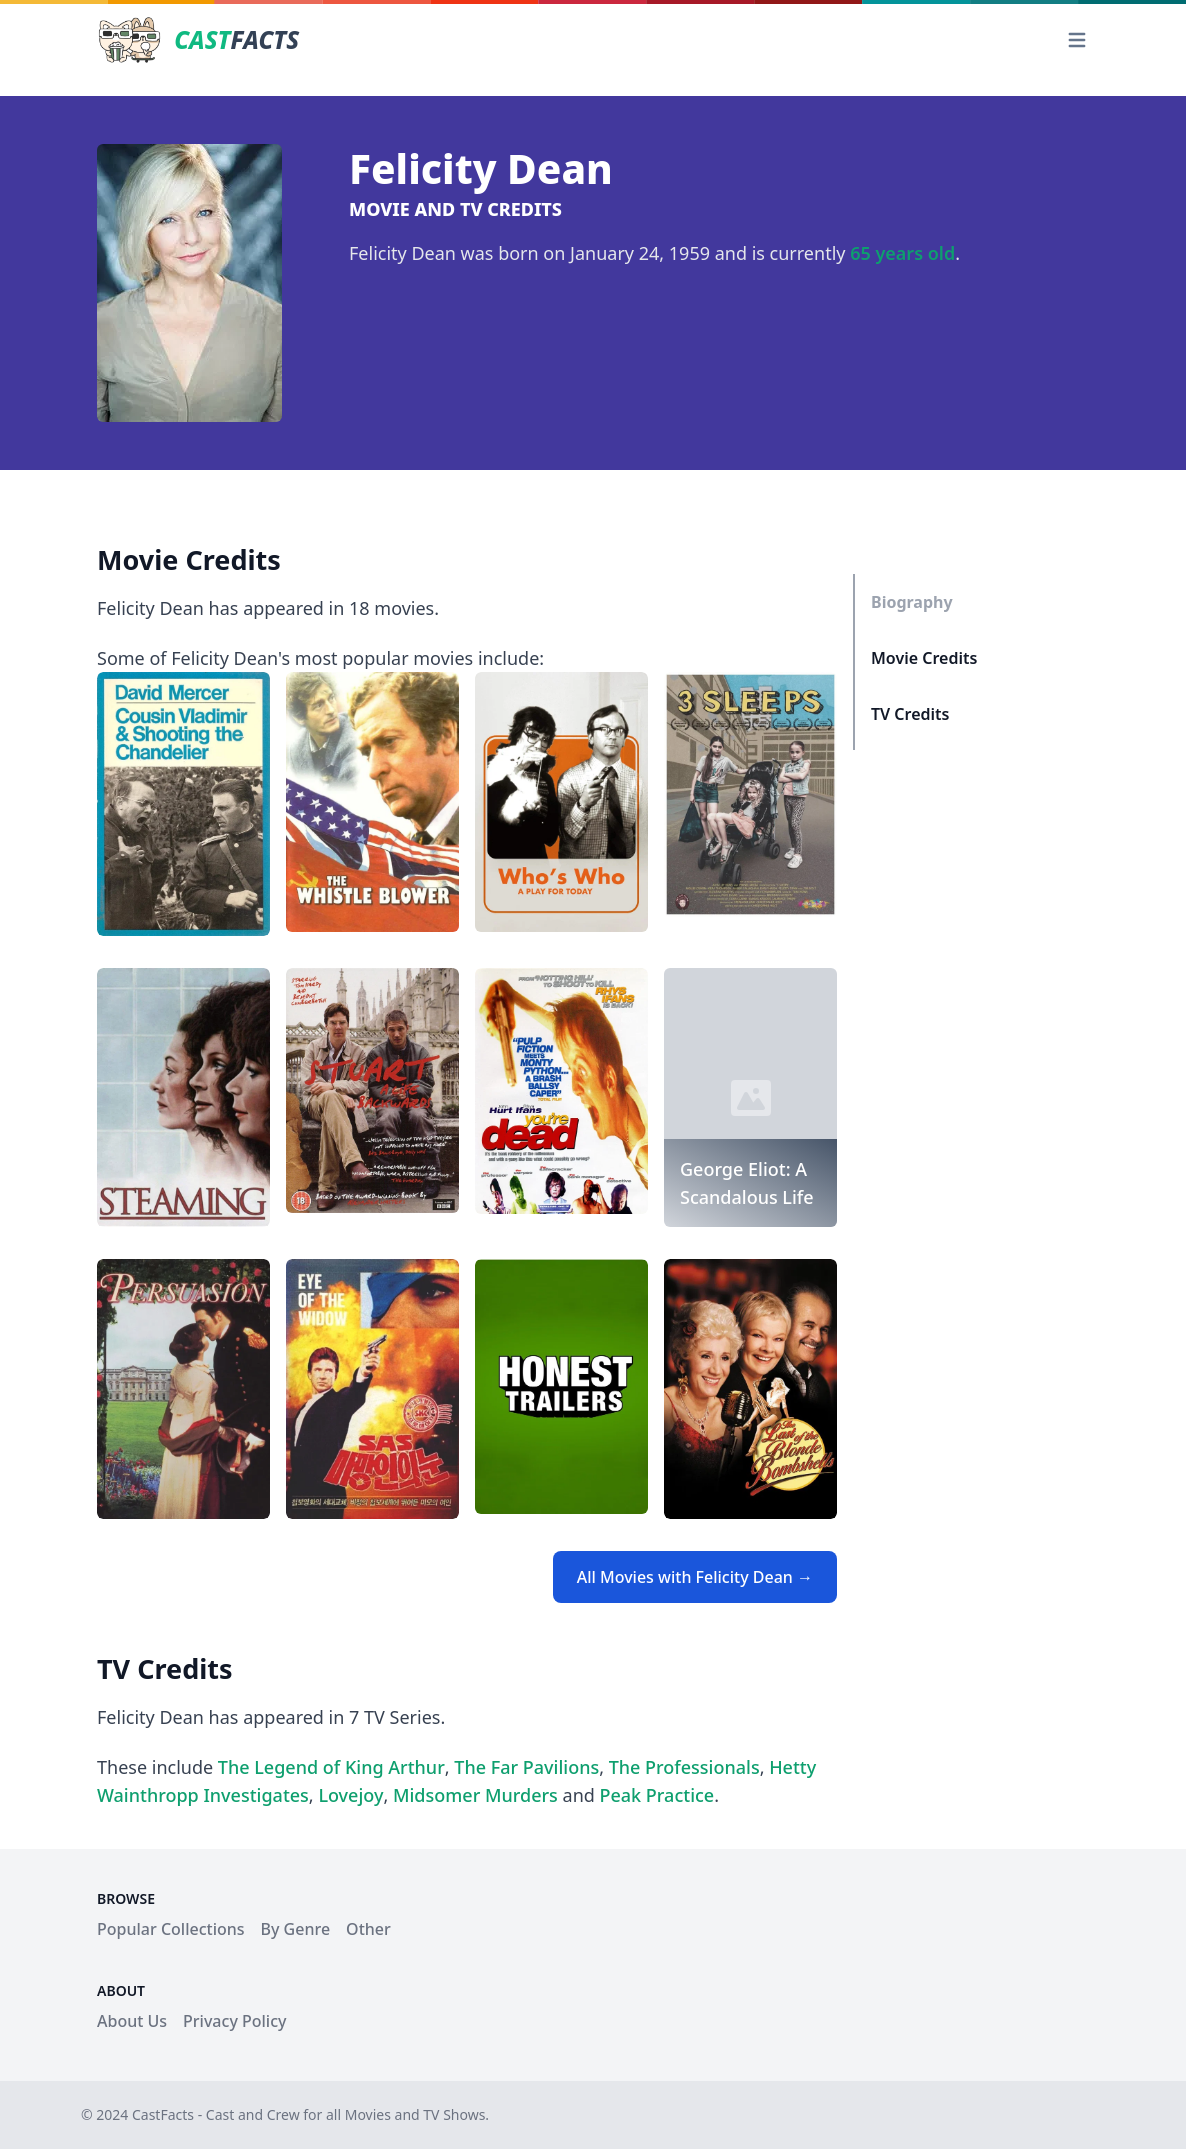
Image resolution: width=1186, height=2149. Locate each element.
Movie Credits (924, 658)
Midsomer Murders (475, 1795)
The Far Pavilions (526, 1767)
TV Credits (910, 714)
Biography (912, 602)
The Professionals (684, 1767)
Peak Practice (657, 1795)
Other (368, 1929)
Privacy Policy (234, 2021)
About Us (132, 2021)
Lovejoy (350, 1795)
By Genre (296, 1929)
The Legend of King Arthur (331, 1767)
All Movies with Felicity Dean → (695, 1577)
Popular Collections (171, 1929)
